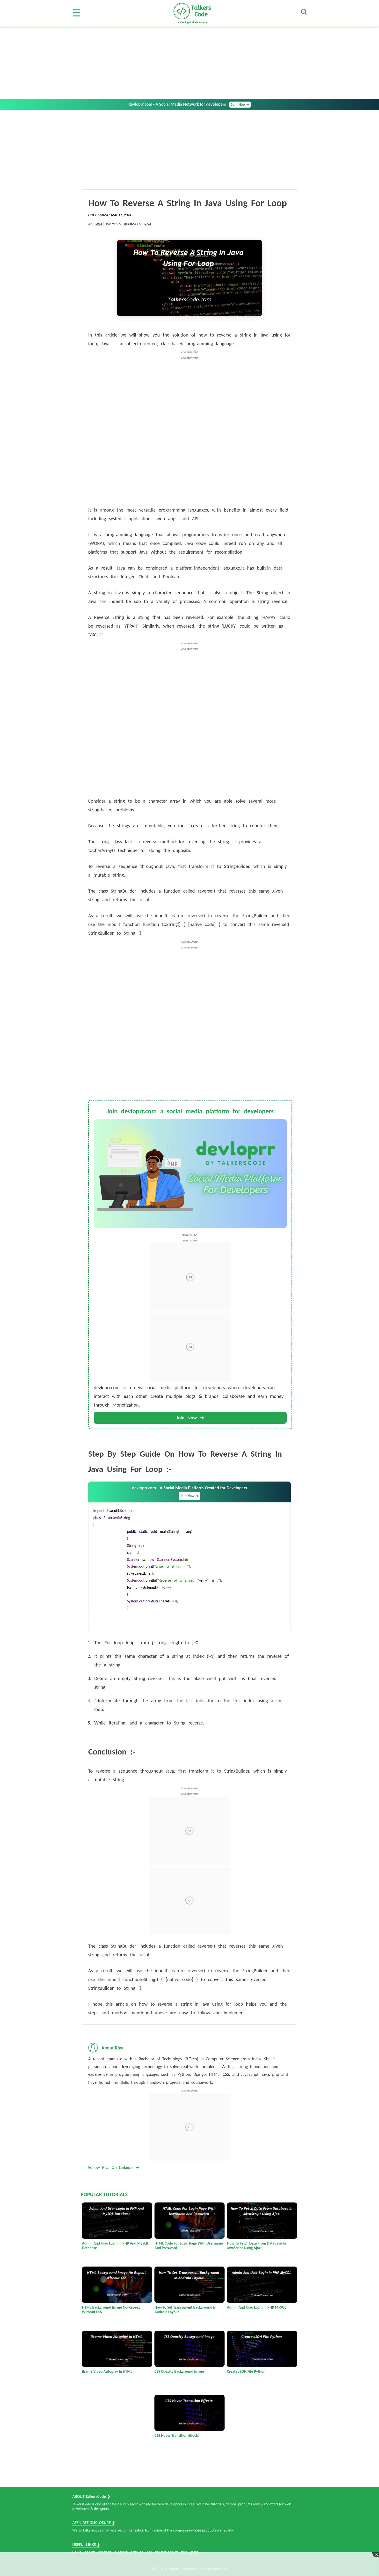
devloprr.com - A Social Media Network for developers (189, 105)
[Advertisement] (189, 63)
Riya (147, 224)
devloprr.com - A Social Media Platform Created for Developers (189, 1492)
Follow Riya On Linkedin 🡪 (113, 2167)
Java (98, 224)
